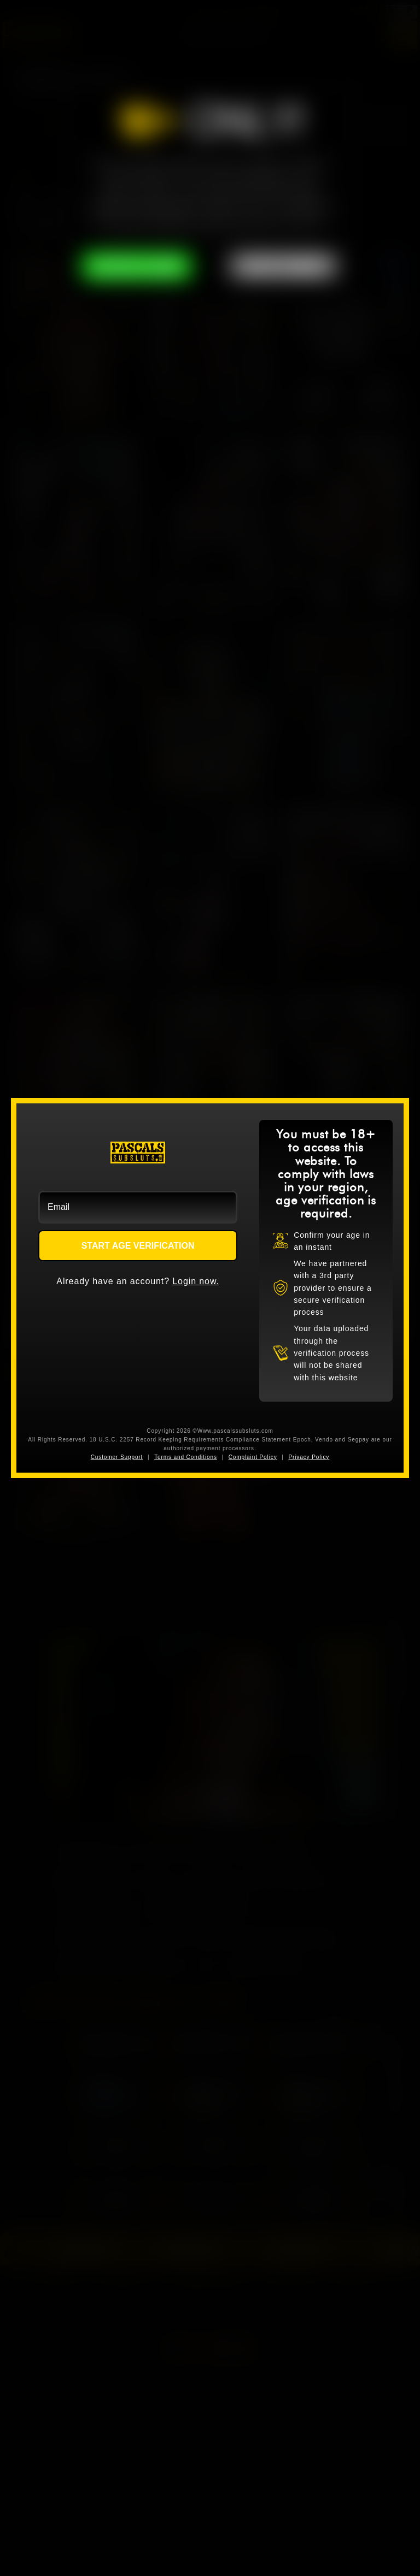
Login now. (195, 1281)
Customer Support (117, 1457)
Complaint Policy (253, 1457)
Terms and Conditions (185, 1457)
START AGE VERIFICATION (138, 1245)
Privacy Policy (308, 1457)
